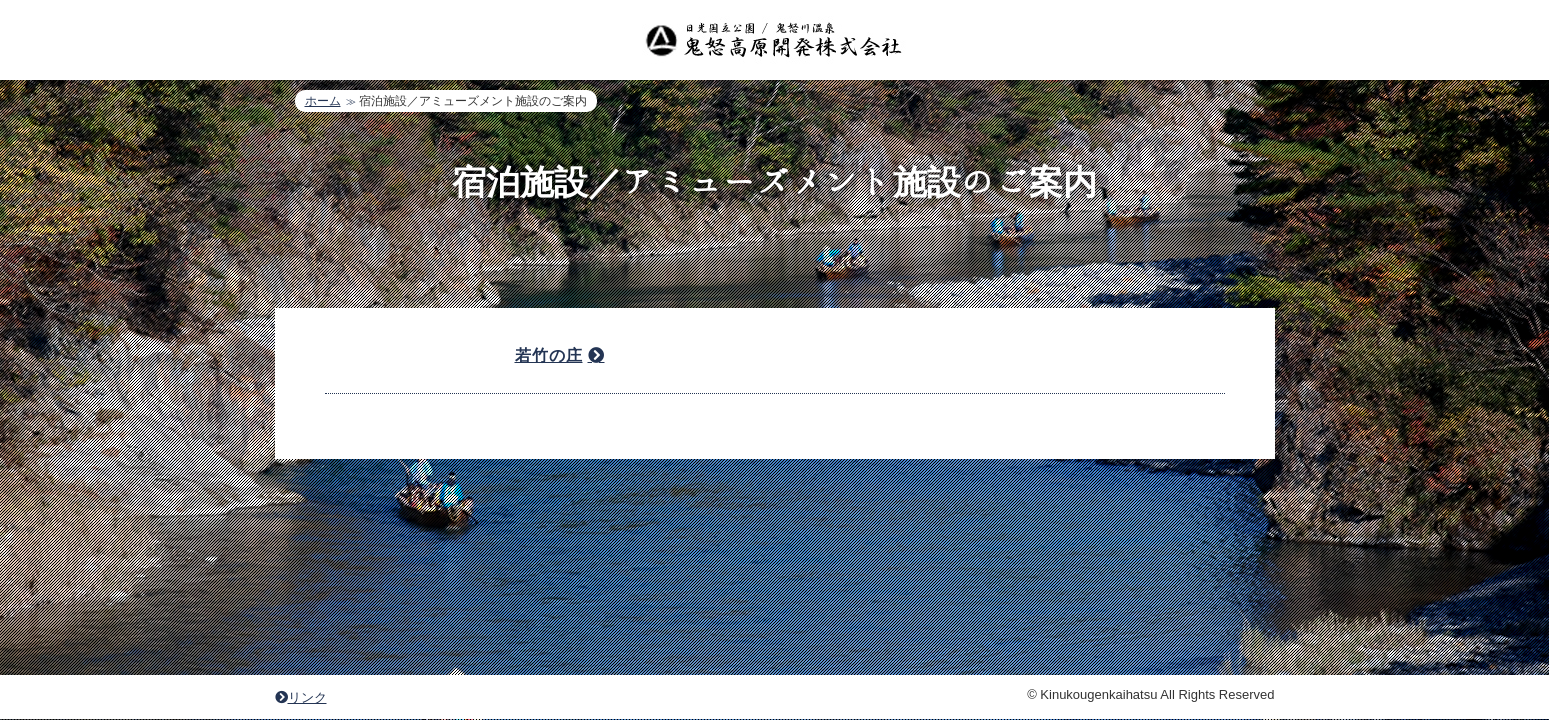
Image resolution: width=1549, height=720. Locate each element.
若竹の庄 (549, 355)
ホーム (323, 101)
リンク (301, 531)
